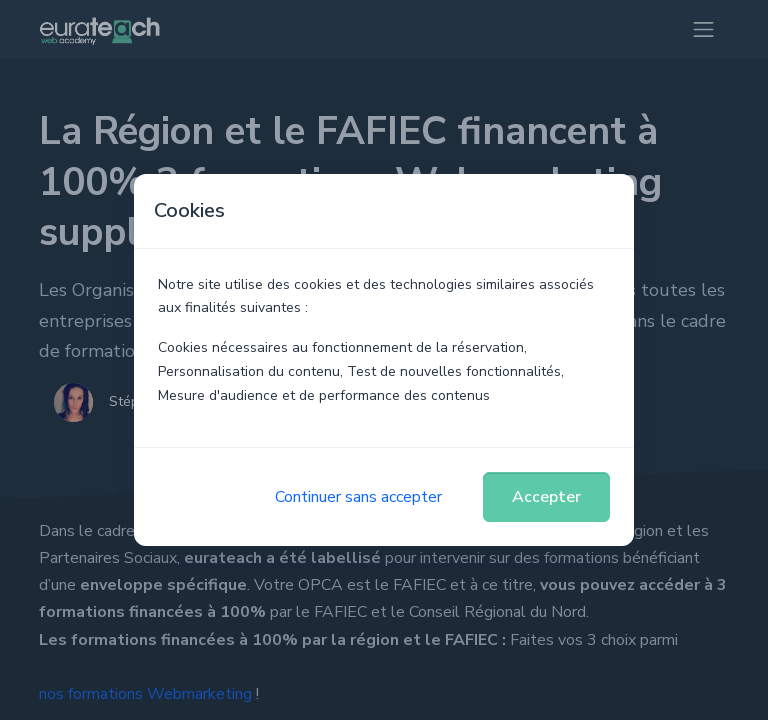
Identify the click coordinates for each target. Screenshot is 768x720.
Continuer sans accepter (358, 497)
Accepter (546, 497)
